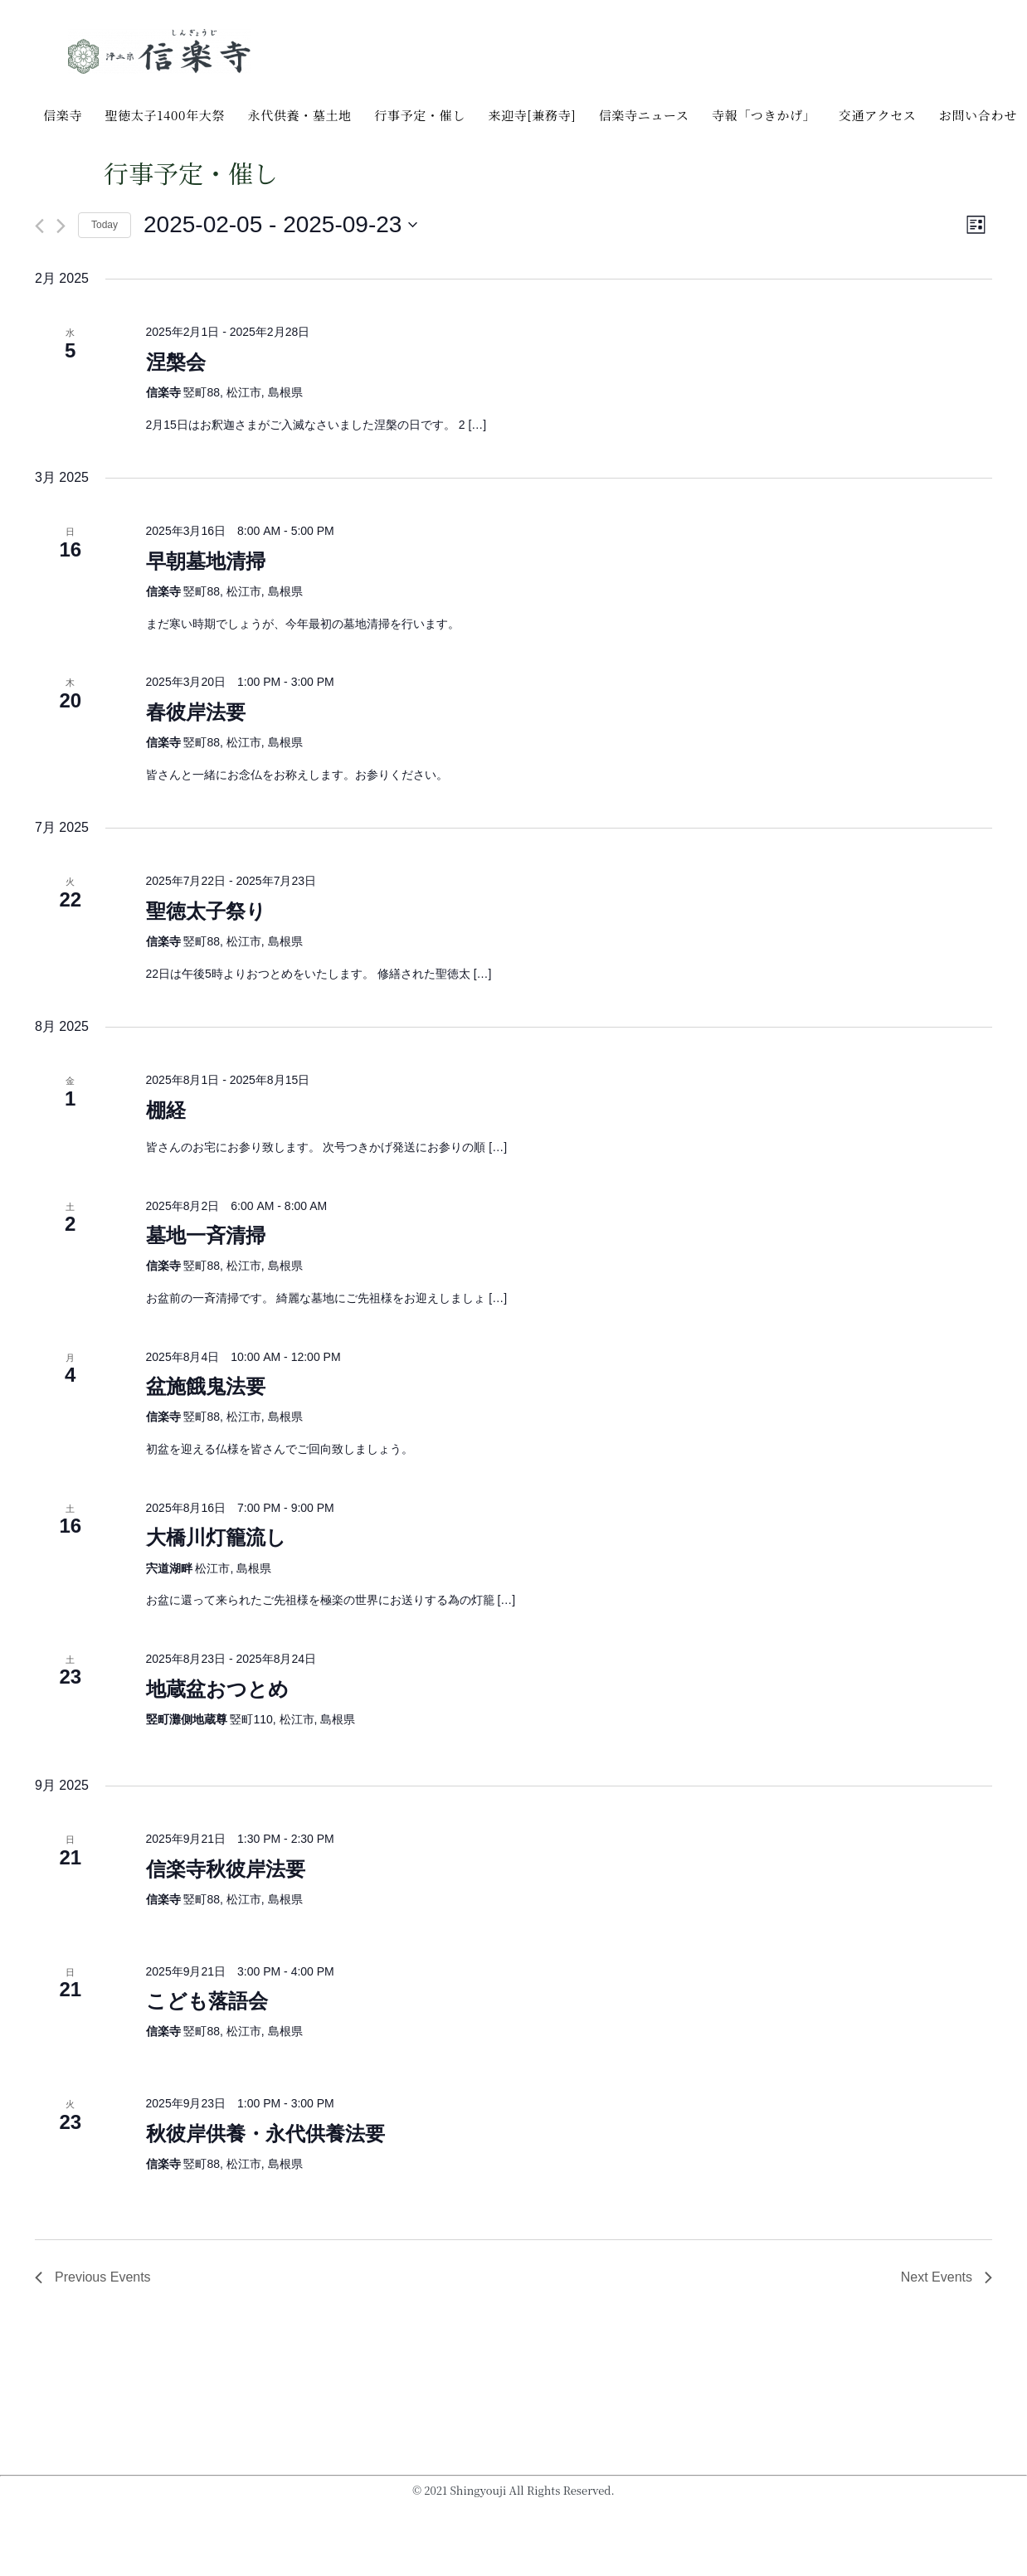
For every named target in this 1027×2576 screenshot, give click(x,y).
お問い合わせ (978, 115)
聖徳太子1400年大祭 (165, 115)
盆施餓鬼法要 (205, 1386)
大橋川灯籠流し (216, 1537)
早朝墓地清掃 (205, 561)
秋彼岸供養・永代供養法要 (265, 2133)
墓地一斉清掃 (205, 1235)
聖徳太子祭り (206, 911)
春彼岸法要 (196, 712)
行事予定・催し (419, 115)
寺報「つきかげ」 (763, 115)
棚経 (166, 1110)
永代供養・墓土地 (300, 115)
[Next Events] (61, 226)
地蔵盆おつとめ (217, 1689)
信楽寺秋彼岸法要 (225, 1869)
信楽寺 (62, 115)
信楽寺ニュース (644, 115)
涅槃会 (176, 362)
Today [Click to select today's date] (104, 225)
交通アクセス (878, 115)
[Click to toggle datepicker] (280, 224)
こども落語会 (207, 2001)
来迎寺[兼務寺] (532, 115)
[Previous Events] (39, 226)
